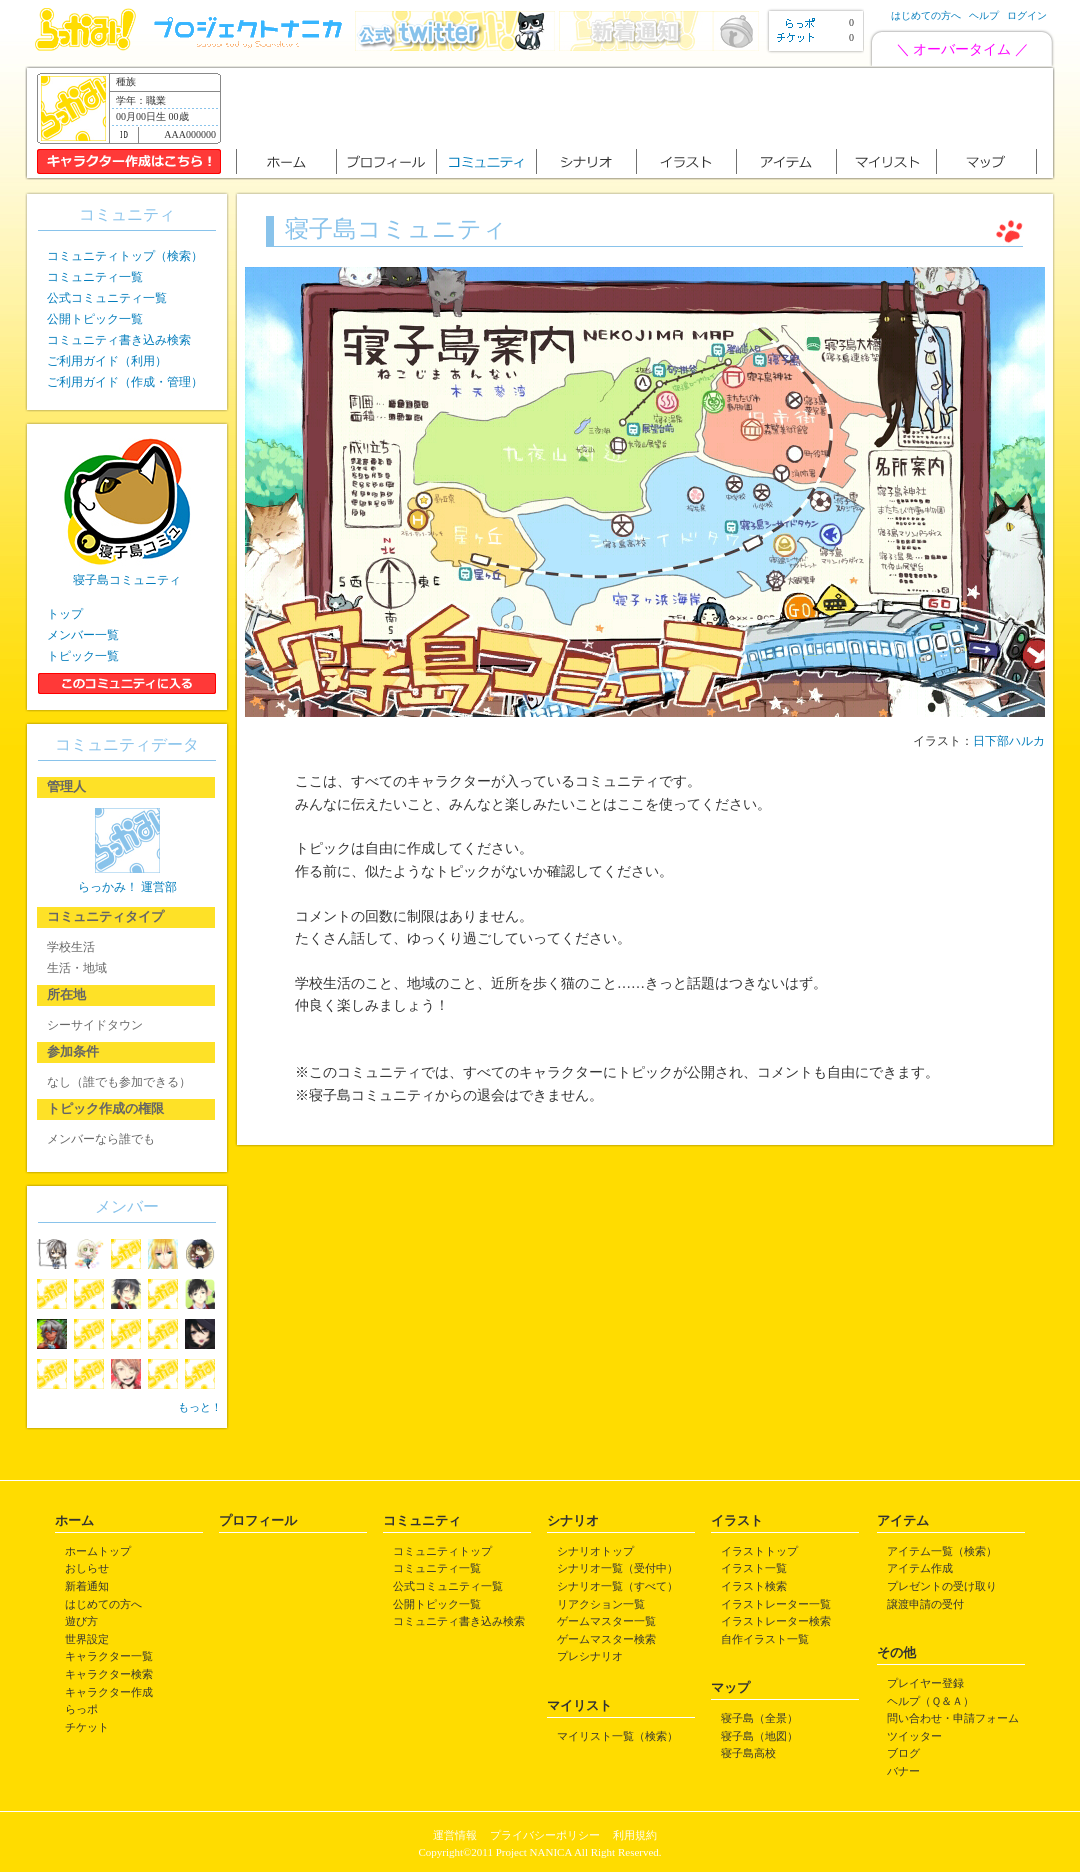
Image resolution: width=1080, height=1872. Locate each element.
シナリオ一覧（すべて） (617, 1586)
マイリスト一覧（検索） (617, 1736)
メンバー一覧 (83, 635)
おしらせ (87, 1568)
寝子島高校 (748, 1753)
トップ (65, 614)
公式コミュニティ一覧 (107, 298)
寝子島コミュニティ (127, 580)
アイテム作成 (920, 1568)
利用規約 (635, 1835)
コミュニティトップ (442, 1551)
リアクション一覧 (601, 1604)
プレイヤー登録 (925, 1683)
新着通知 (87, 1586)
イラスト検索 (754, 1586)
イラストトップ (759, 1551)
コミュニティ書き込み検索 (119, 340)
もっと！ (200, 1407)
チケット (87, 1727)
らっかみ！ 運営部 (127, 887)
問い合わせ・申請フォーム (953, 1718)
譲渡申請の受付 (925, 1604)
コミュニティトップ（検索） (125, 256)
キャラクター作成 (109, 1692)
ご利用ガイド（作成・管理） (125, 382)
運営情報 (455, 1835)
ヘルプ (984, 15)
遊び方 (81, 1621)
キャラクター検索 (109, 1674)
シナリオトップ (595, 1551)
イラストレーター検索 (776, 1621)
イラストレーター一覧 (776, 1604)
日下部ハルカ (1009, 741)
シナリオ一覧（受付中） (617, 1568)
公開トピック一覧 (95, 319)
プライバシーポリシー (545, 1835)
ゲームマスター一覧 (606, 1621)
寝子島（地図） (759, 1736)
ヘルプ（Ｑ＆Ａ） (930, 1701)
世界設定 (87, 1639)
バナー (903, 1771)
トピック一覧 (83, 656)
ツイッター (914, 1736)
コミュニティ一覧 (95, 277)
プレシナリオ (590, 1656)
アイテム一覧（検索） (942, 1551)
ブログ (903, 1753)
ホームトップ (98, 1551)
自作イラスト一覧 (765, 1639)
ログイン (1027, 15)
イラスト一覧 (754, 1568)
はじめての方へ (926, 15)
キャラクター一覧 (109, 1656)
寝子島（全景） (759, 1718)
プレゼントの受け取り (942, 1586)
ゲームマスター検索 (606, 1639)
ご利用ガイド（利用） (107, 361)
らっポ (81, 1709)
